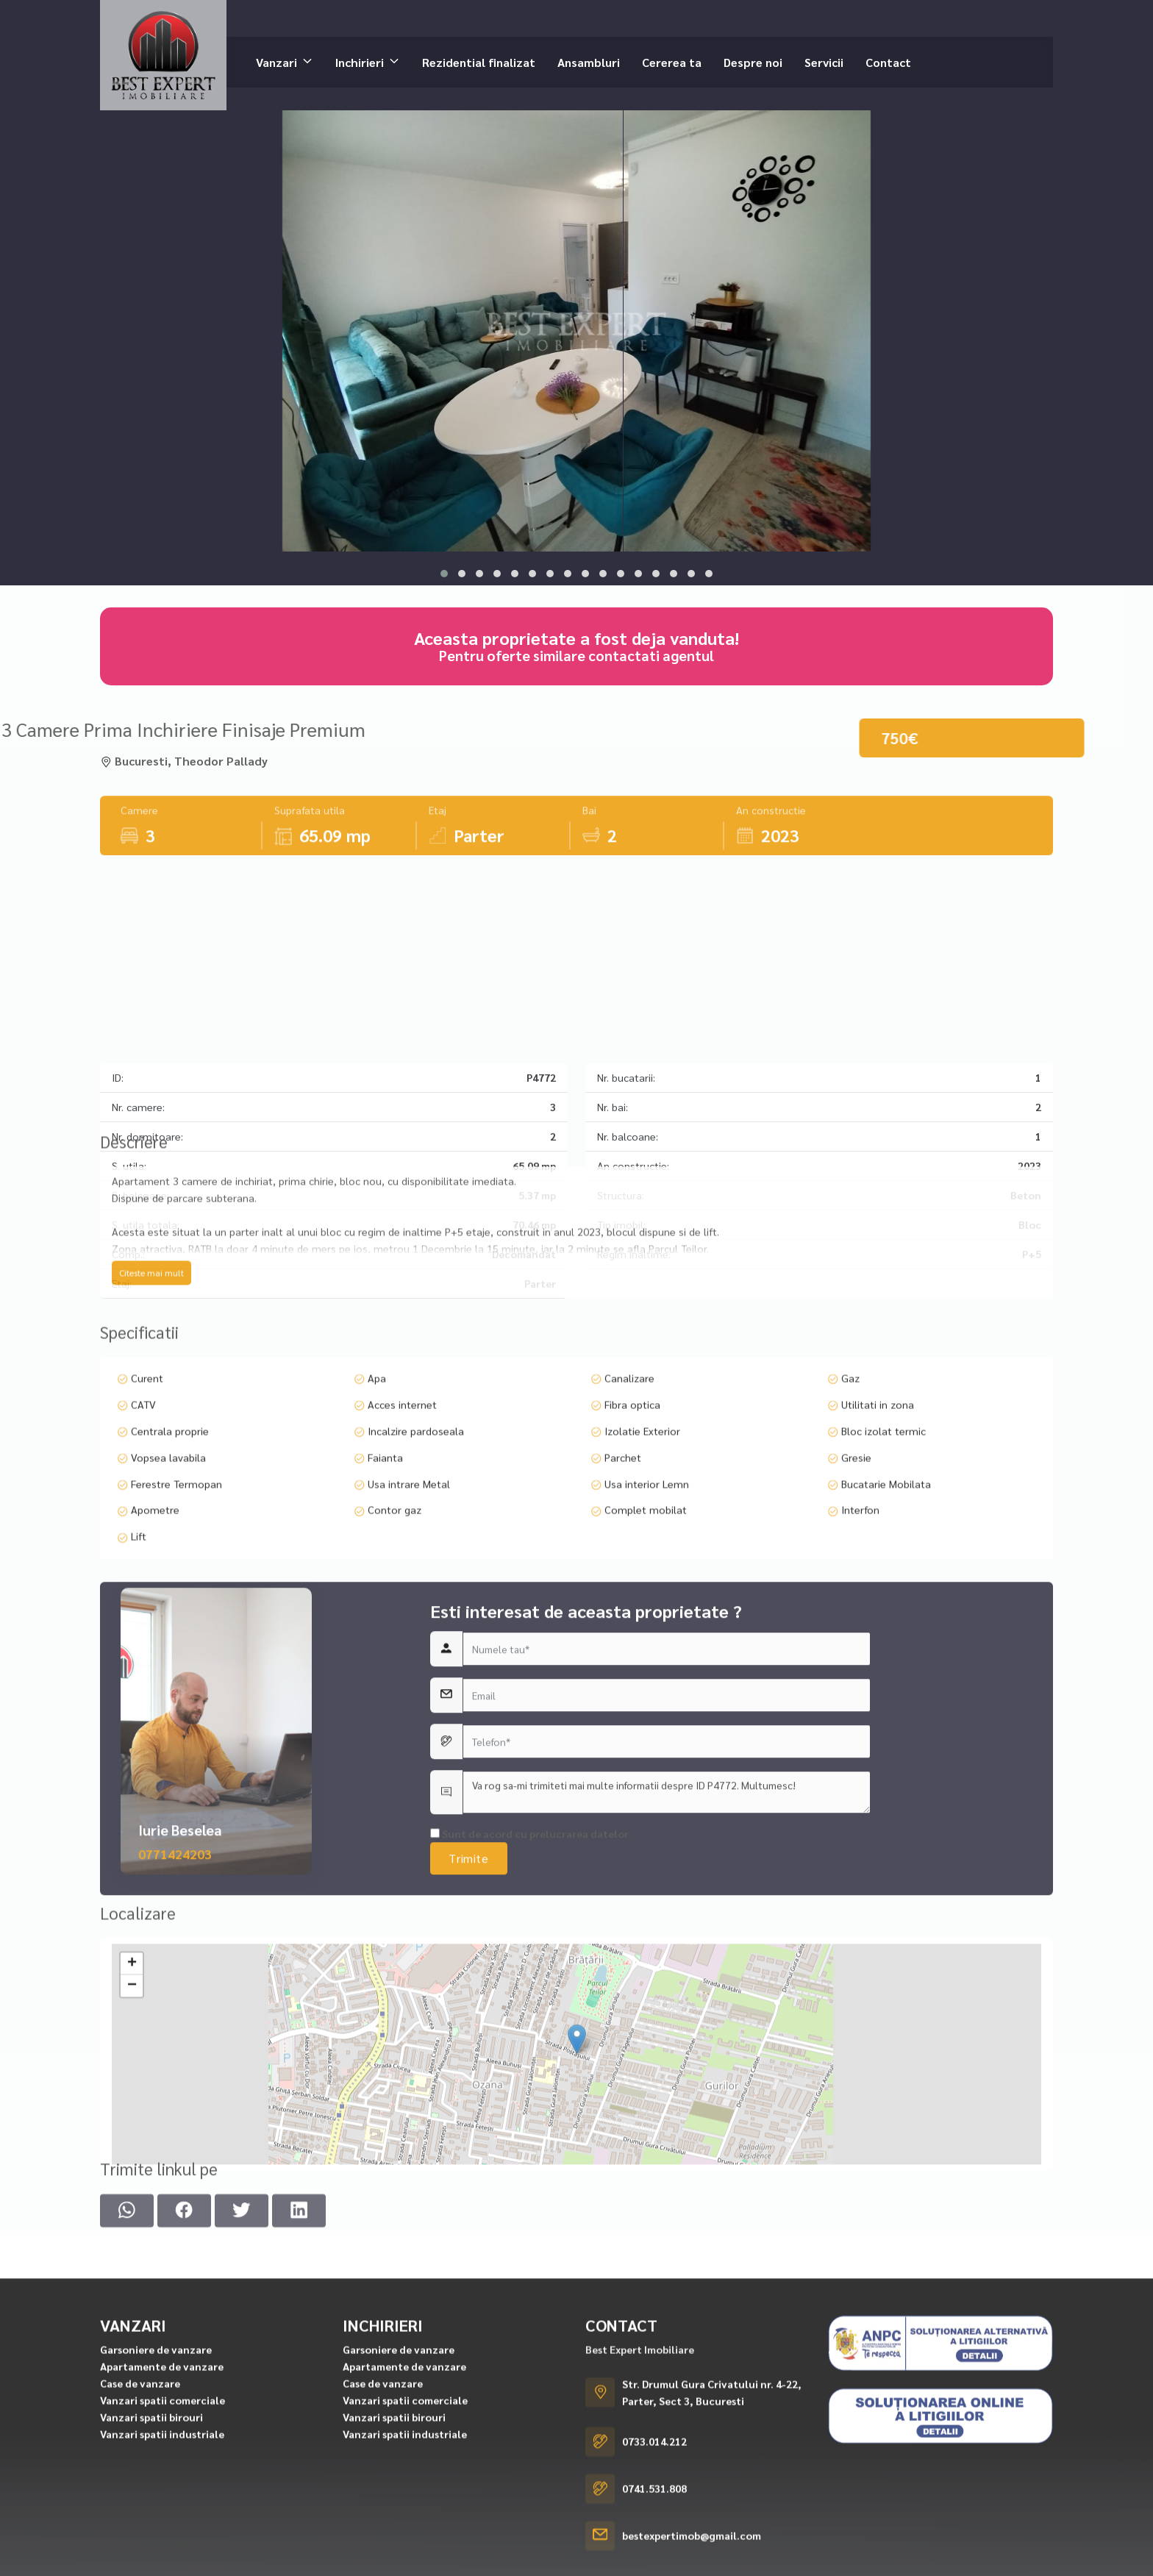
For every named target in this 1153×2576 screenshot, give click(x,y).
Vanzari (276, 61)
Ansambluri (588, 61)
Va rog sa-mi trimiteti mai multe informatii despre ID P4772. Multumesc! (666, 1934)
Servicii (823, 61)
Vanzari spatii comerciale (162, 2556)
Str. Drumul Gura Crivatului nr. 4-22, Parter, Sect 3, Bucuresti (712, 2548)
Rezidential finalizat (478, 61)
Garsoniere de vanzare (156, 2505)
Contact (888, 61)
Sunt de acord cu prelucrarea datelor (529, 1975)
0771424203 (175, 1995)
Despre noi (753, 61)
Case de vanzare (140, 2539)
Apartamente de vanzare (162, 2522)
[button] (444, 573)
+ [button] (132, 2085)
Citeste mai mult (151, 1348)
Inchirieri (359, 61)
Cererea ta (672, 61)
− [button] (132, 2107)
